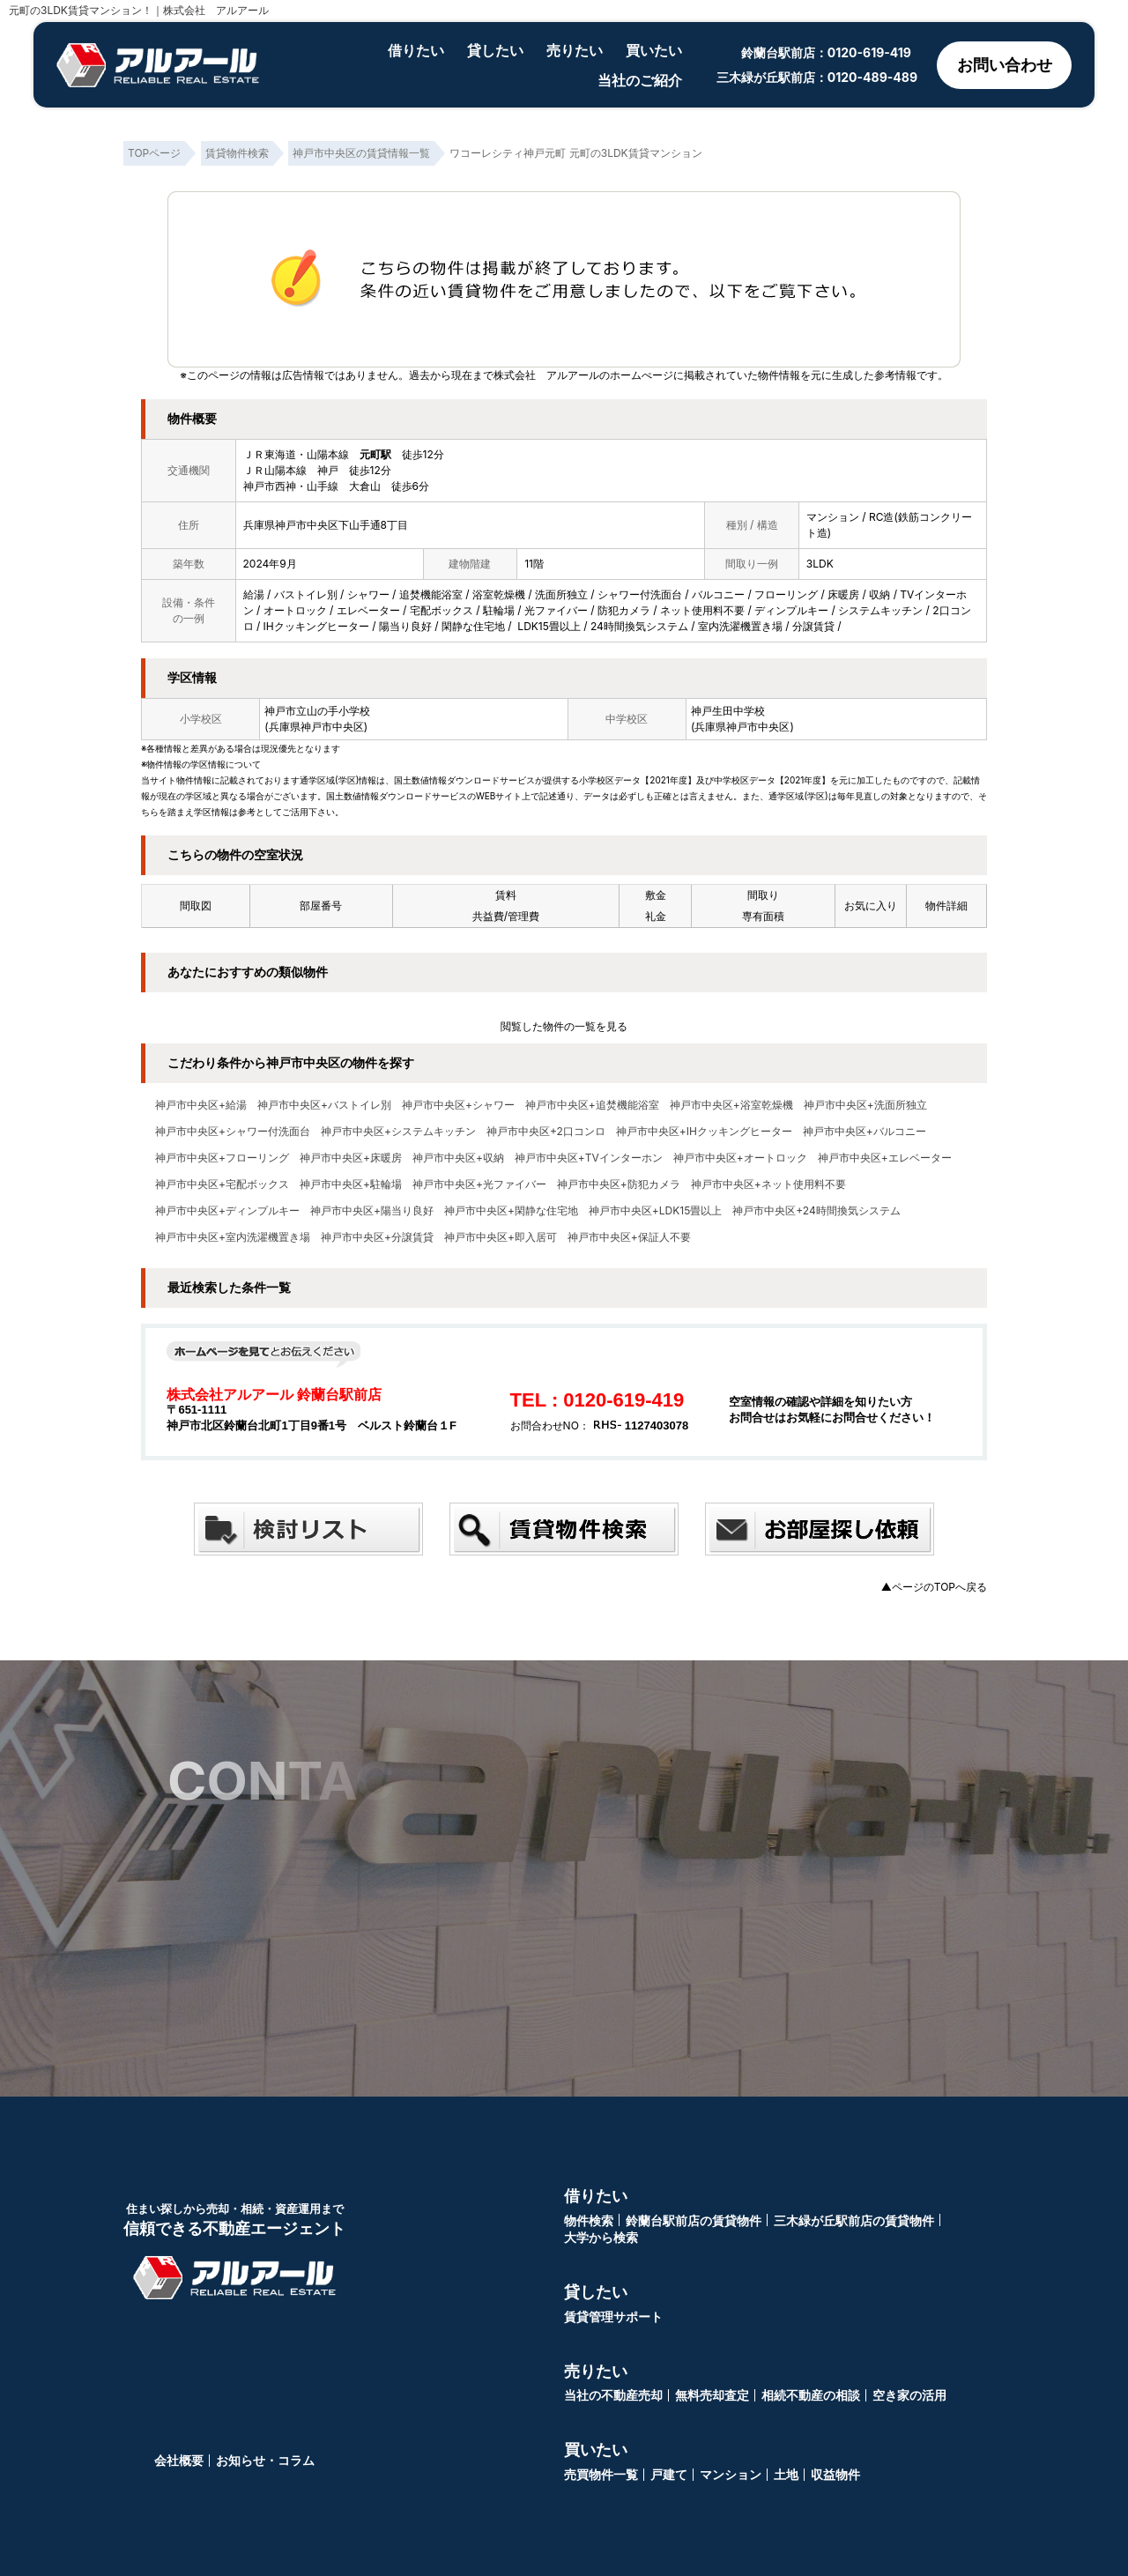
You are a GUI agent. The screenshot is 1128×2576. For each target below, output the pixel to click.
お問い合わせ (1004, 65)
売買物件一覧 (601, 2474)
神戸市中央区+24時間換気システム (816, 1211)
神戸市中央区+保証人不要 (629, 1237)
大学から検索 (601, 2237)
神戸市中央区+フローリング (222, 1158)
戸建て (668, 2474)
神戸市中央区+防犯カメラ (618, 1184)
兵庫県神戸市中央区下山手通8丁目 (325, 524)
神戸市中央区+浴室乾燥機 (731, 1105)
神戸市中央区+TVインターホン (589, 1158)
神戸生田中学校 (728, 710)
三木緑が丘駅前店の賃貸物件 (854, 2220)
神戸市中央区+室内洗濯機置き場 (232, 1237)
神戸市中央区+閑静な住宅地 (511, 1211)
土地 (786, 2474)
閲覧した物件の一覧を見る (564, 1026)
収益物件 (835, 2474)
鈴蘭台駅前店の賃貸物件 (693, 2220)
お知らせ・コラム (265, 2460)
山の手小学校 (338, 710)
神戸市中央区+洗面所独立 (865, 1105)
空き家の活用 (909, 2394)
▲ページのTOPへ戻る (934, 1586)
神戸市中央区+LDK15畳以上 (655, 1211)
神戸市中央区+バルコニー (864, 1131)
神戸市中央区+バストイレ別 (324, 1105)
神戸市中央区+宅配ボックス (222, 1184)
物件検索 (588, 2220)
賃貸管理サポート (613, 2316)
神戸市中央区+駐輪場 (351, 1184)
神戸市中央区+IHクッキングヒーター (704, 1131)
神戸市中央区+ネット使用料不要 (768, 1184)
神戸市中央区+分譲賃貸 (377, 1237)
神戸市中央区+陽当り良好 (372, 1211)
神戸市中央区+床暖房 (351, 1158)
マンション (730, 2474)
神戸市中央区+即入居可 (500, 1237)
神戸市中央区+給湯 (201, 1105)
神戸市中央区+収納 (458, 1158)
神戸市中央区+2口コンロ (545, 1131)
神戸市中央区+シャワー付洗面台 (232, 1131)
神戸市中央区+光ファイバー (479, 1184)
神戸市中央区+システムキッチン (398, 1131)
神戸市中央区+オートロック (740, 1158)
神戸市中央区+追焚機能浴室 (592, 1105)
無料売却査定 (712, 2394)
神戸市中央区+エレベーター (885, 1158)
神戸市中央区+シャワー (458, 1105)
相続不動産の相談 (810, 2394)
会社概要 (179, 2460)
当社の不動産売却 (613, 2394)
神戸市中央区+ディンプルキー (227, 1211)
